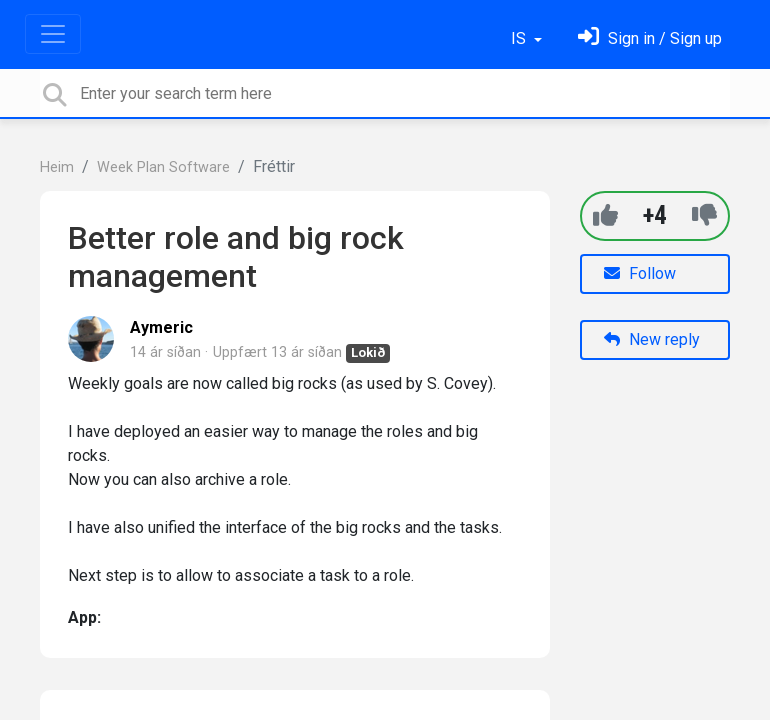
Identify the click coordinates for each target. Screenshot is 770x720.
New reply (652, 339)
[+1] (605, 215)
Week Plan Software (163, 167)
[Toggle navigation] (53, 34)
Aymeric (161, 327)
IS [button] (520, 38)
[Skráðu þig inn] (650, 38)
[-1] (704, 215)
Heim (57, 167)
